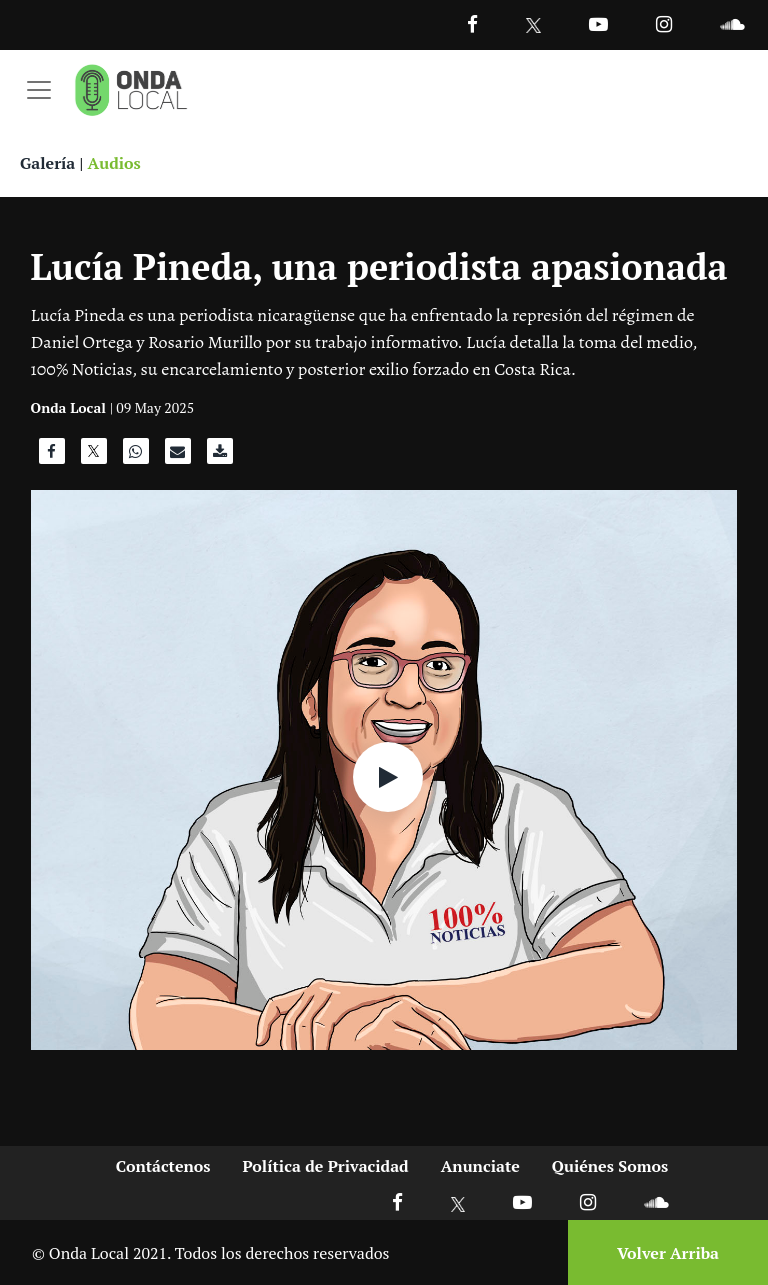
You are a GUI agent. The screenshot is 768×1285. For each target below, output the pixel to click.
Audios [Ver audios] (114, 163)
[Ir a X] (458, 1201)
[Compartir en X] (94, 456)
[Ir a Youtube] (598, 23)
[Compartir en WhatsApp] (136, 456)
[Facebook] (472, 23)
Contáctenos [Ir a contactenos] (163, 1166)
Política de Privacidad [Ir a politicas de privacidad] (326, 1166)
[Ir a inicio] (131, 90)
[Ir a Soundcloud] (656, 1201)
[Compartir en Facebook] (52, 456)
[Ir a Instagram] (664, 23)
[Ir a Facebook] (397, 1201)
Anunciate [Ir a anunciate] (480, 1166)
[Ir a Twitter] (533, 25)
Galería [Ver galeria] (47, 163)
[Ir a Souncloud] (732, 23)
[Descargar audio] (220, 456)
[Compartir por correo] (178, 456)
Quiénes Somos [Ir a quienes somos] (610, 1166)
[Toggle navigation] (39, 90)
